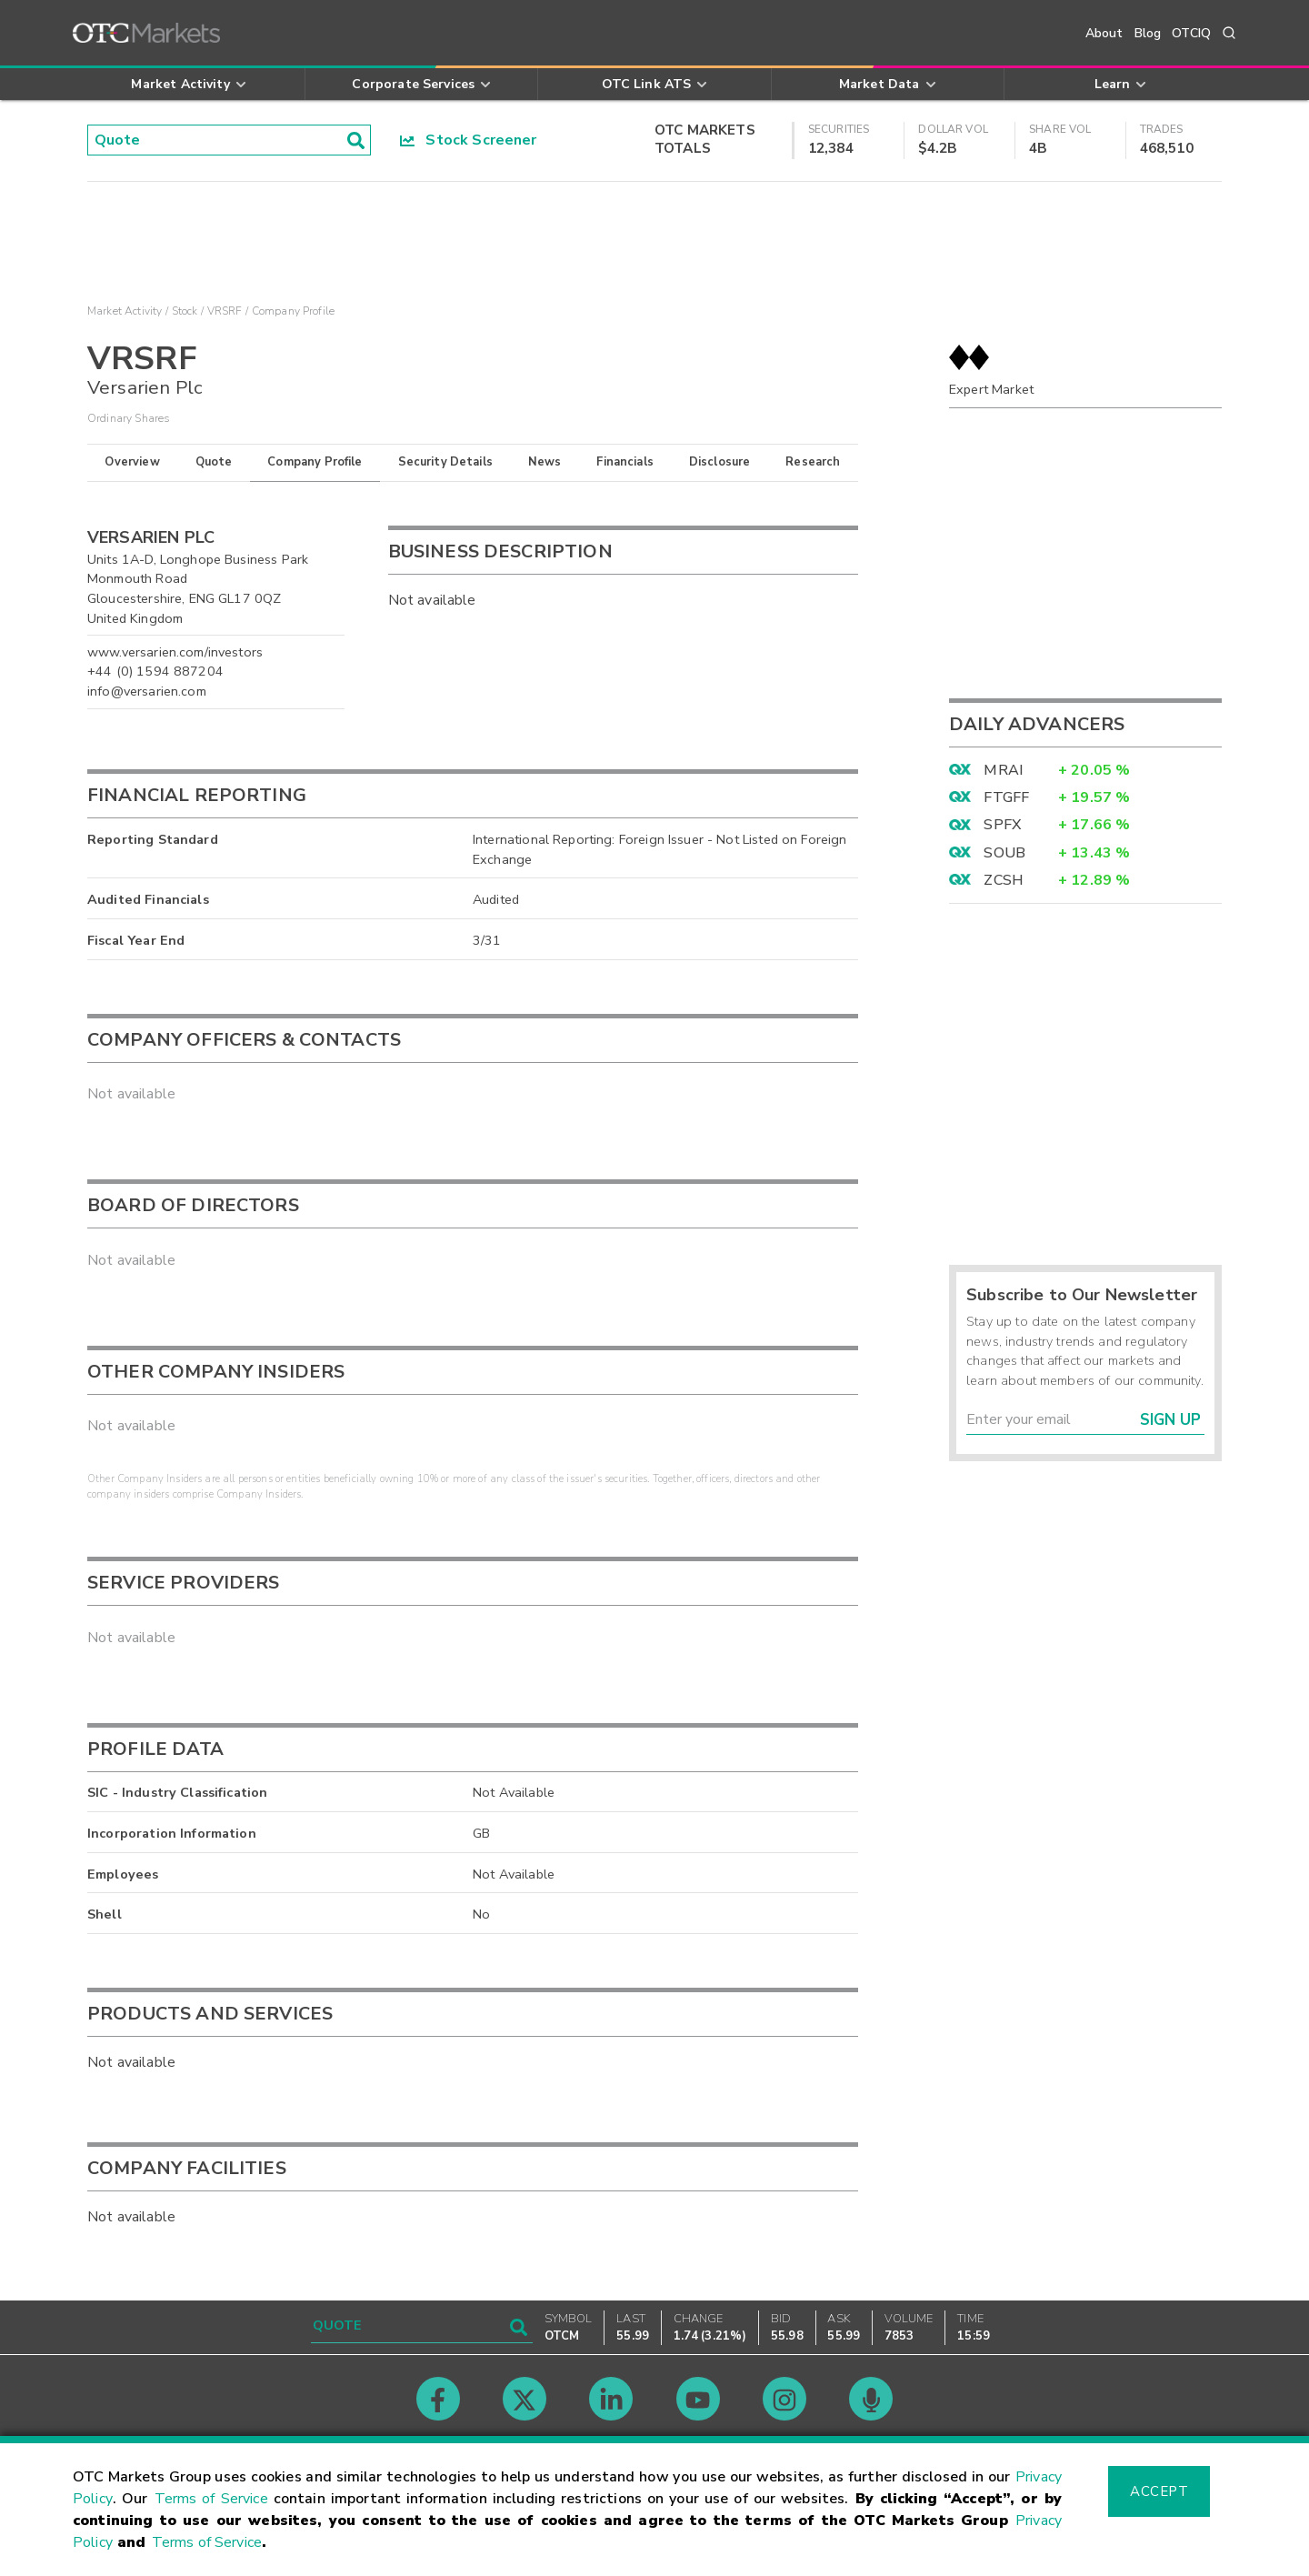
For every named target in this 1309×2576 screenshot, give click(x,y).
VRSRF (225, 311)
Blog (1148, 33)
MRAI (1003, 770)
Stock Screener (468, 140)
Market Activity (124, 311)
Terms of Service (211, 2499)
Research (812, 462)
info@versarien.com (146, 691)
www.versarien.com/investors (175, 652)
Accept (1159, 2491)
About (1104, 33)
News (545, 462)
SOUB (1004, 853)
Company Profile (314, 462)
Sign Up (1170, 1419)
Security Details (445, 462)
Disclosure (720, 462)
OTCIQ (1191, 33)
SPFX (1002, 825)
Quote (214, 462)
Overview (132, 462)
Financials (625, 462)
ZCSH (1004, 880)
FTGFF (1006, 797)
